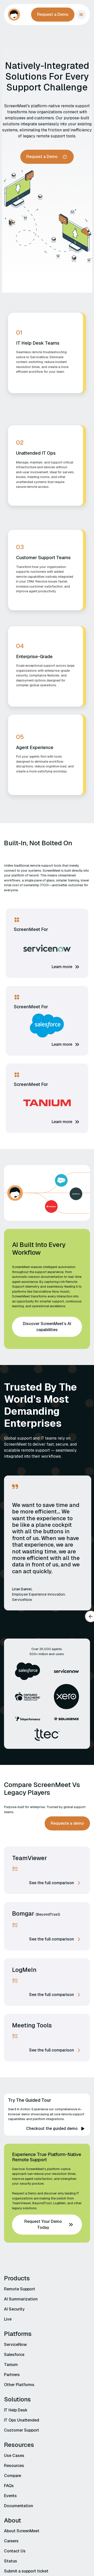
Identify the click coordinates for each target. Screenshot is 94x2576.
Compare (12, 2475)
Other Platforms (19, 2384)
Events (10, 2495)
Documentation (18, 2505)
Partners (12, 2374)
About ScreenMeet (21, 2531)
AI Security (14, 2309)
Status (10, 2561)
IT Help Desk (16, 2410)
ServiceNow (15, 2344)
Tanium (11, 2364)
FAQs (9, 2485)
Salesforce (14, 2354)
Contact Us (15, 2551)
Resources (14, 2465)
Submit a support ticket (26, 2571)
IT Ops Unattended (21, 2420)
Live (8, 2319)
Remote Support (19, 2289)
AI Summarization (21, 2299)
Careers (11, 2541)
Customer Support (21, 2430)
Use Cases (14, 2455)
